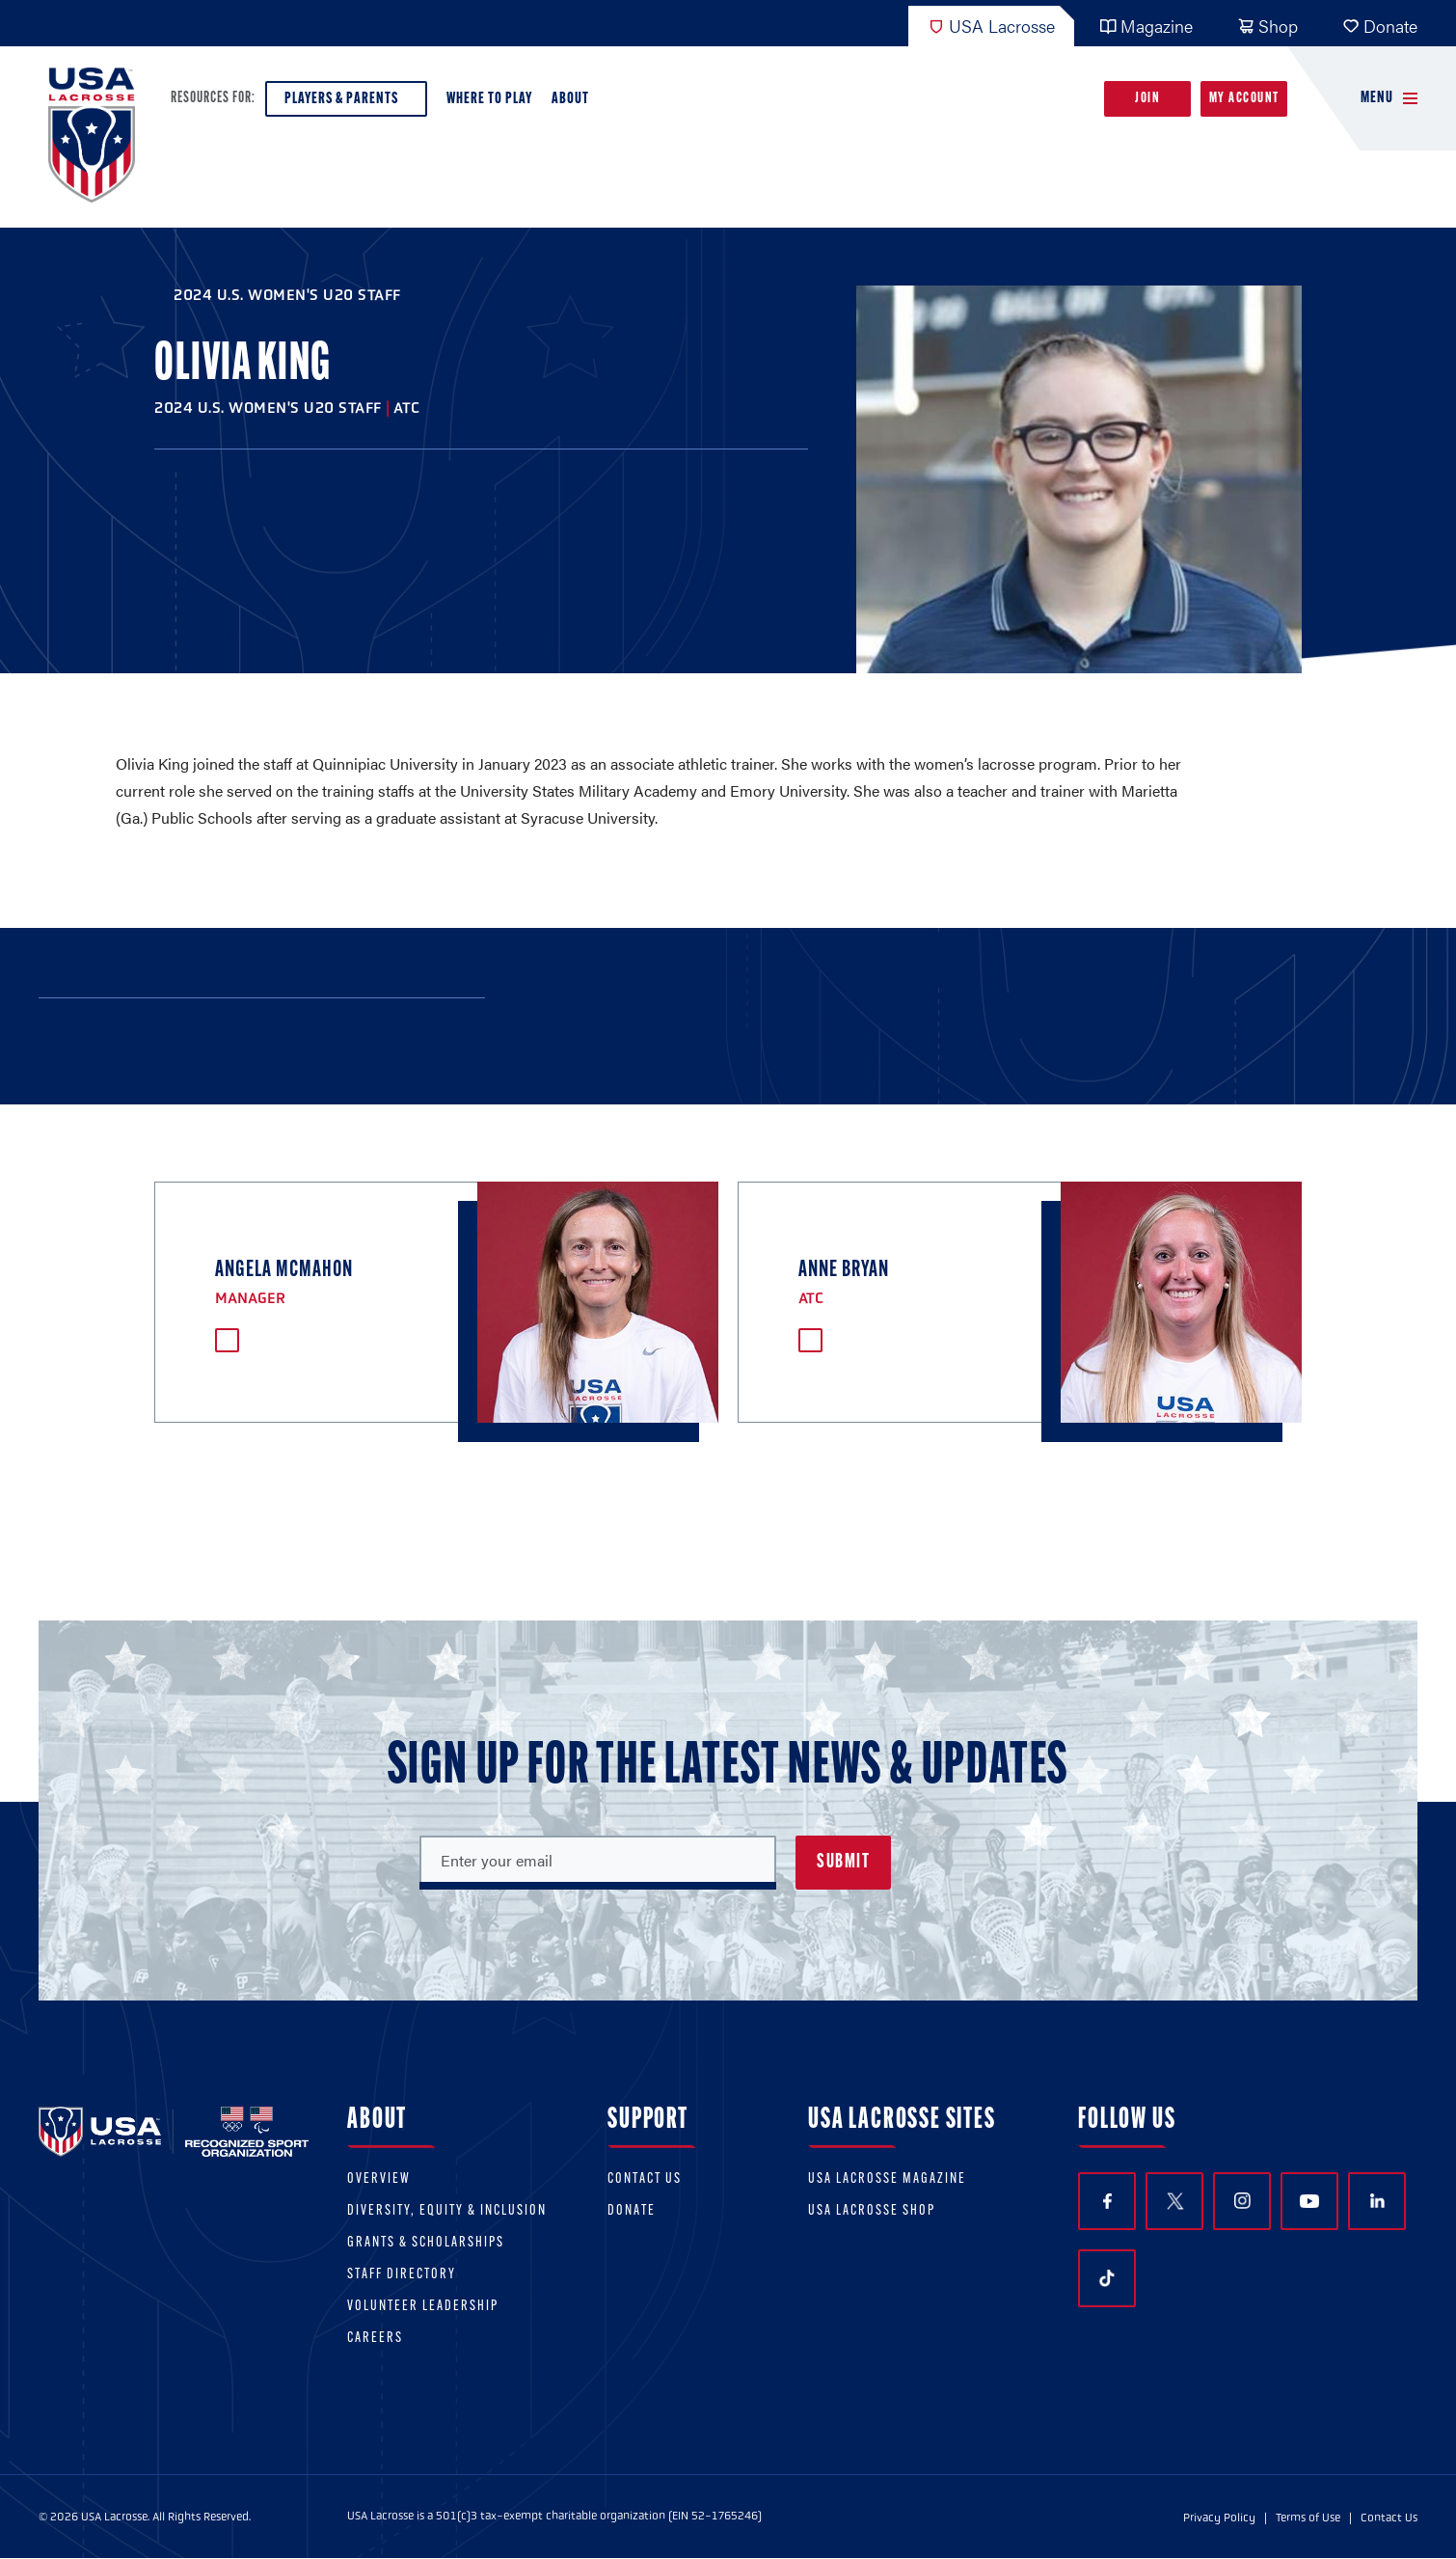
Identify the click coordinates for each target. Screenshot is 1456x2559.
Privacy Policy (1219, 2517)
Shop (1267, 26)
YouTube (1309, 2201)
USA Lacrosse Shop (871, 2211)
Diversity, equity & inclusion (447, 2211)
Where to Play (489, 99)
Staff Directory (401, 2275)
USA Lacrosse (991, 26)
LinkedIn (1377, 2200)
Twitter (1174, 2201)
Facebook (1107, 2201)
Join (1147, 99)
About (574, 104)
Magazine (1146, 26)
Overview (379, 2179)
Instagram (1242, 2200)
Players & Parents (346, 104)
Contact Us (644, 2179)
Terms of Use (1308, 2517)
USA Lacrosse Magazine (887, 2179)
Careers (375, 2338)
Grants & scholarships (425, 2243)
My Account (1244, 99)
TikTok (1107, 2278)
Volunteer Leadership (423, 2307)
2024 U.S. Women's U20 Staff (287, 295)
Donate (1379, 26)
